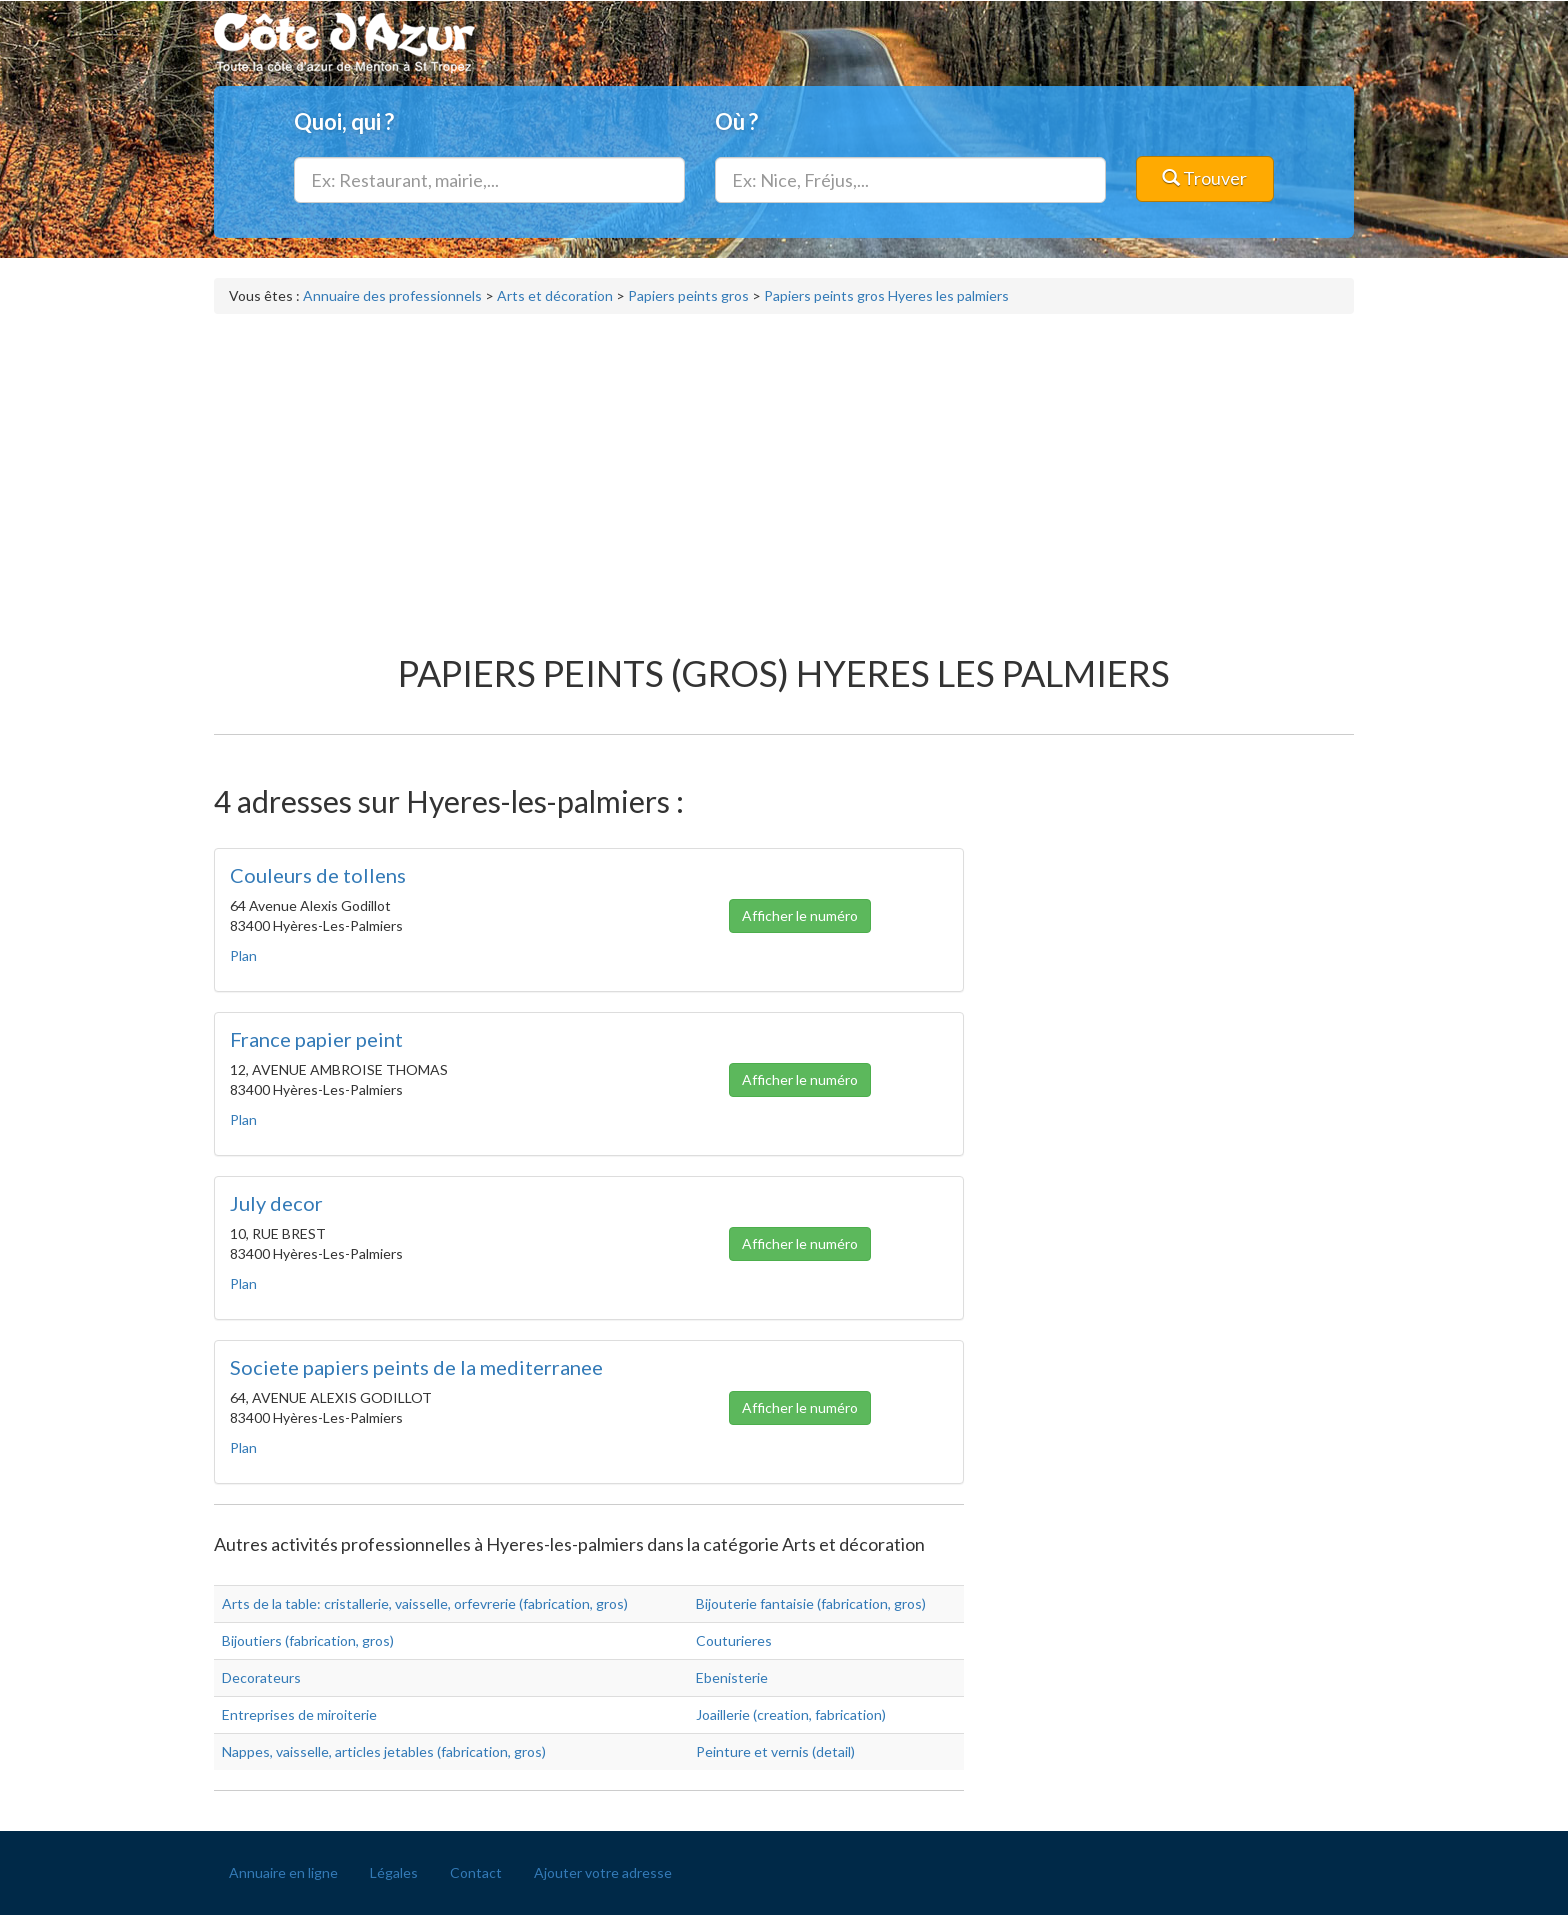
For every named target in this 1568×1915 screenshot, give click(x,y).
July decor (276, 1203)
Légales (394, 1872)
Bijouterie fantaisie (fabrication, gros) (811, 1603)
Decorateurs (261, 1677)
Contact (476, 1872)
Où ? (736, 121)
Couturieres (734, 1640)
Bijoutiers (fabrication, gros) (308, 1640)
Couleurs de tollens (318, 875)
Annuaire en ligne (283, 1872)
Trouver (1204, 178)
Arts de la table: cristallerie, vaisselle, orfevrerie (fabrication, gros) (425, 1603)
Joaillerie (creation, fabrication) (791, 1714)
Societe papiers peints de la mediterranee (416, 1367)
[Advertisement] (784, 474)
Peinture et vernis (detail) (775, 1751)
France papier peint (316, 1039)
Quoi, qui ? (344, 121)
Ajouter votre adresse (603, 1872)
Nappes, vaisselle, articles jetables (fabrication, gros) (384, 1751)
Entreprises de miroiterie (299, 1714)
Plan (243, 955)
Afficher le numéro (800, 915)
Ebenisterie (732, 1677)
